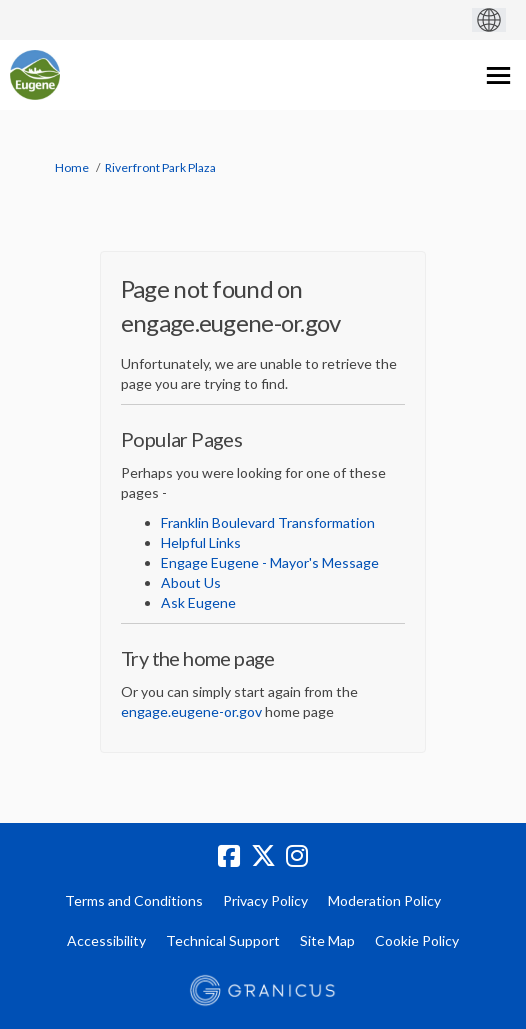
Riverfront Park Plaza (160, 167)
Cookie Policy (417, 940)
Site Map (327, 940)
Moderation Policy (384, 900)
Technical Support (223, 940)
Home (72, 167)
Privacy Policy (265, 900)
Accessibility (106, 940)
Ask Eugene (198, 602)
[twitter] (263, 856)
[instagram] (297, 856)
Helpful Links (201, 542)
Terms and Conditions (134, 900)
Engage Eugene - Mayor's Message (270, 562)
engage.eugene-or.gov (191, 711)
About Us (191, 582)
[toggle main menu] (498, 75)
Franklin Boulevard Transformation (268, 522)
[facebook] (229, 856)
